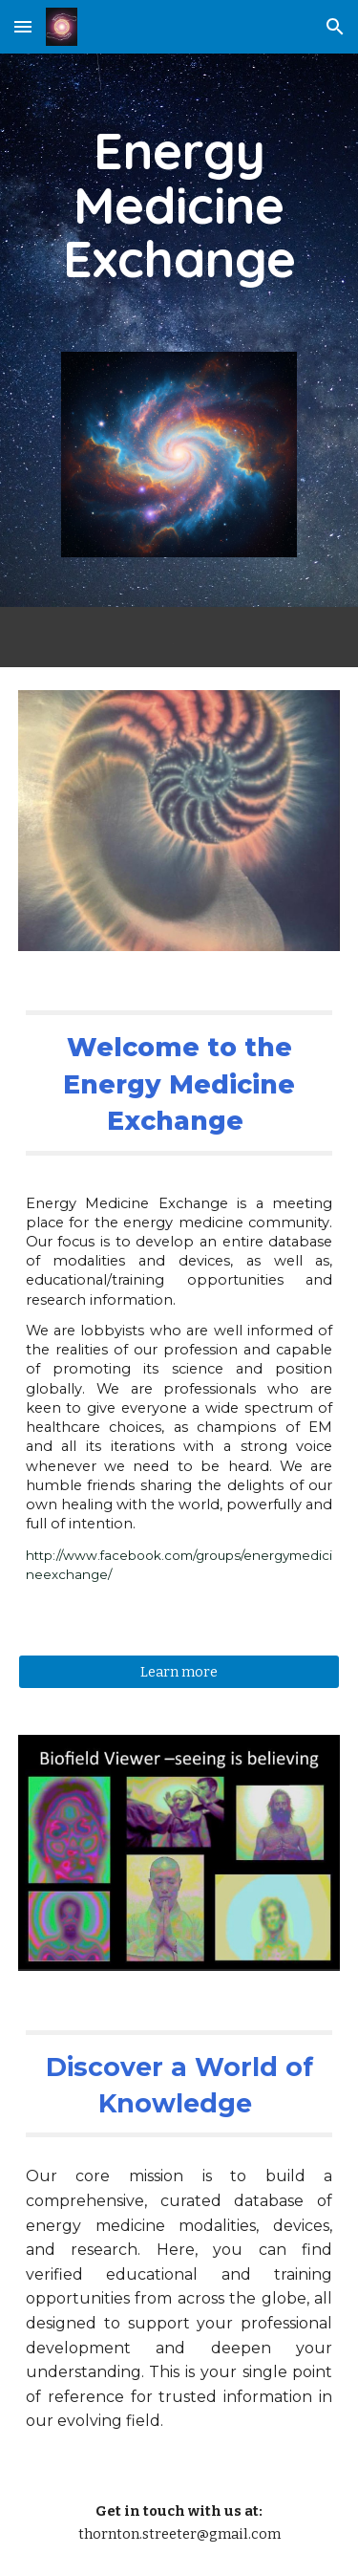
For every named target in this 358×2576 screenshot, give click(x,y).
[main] (179, 204)
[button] (23, 26)
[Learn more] (179, 1671)
